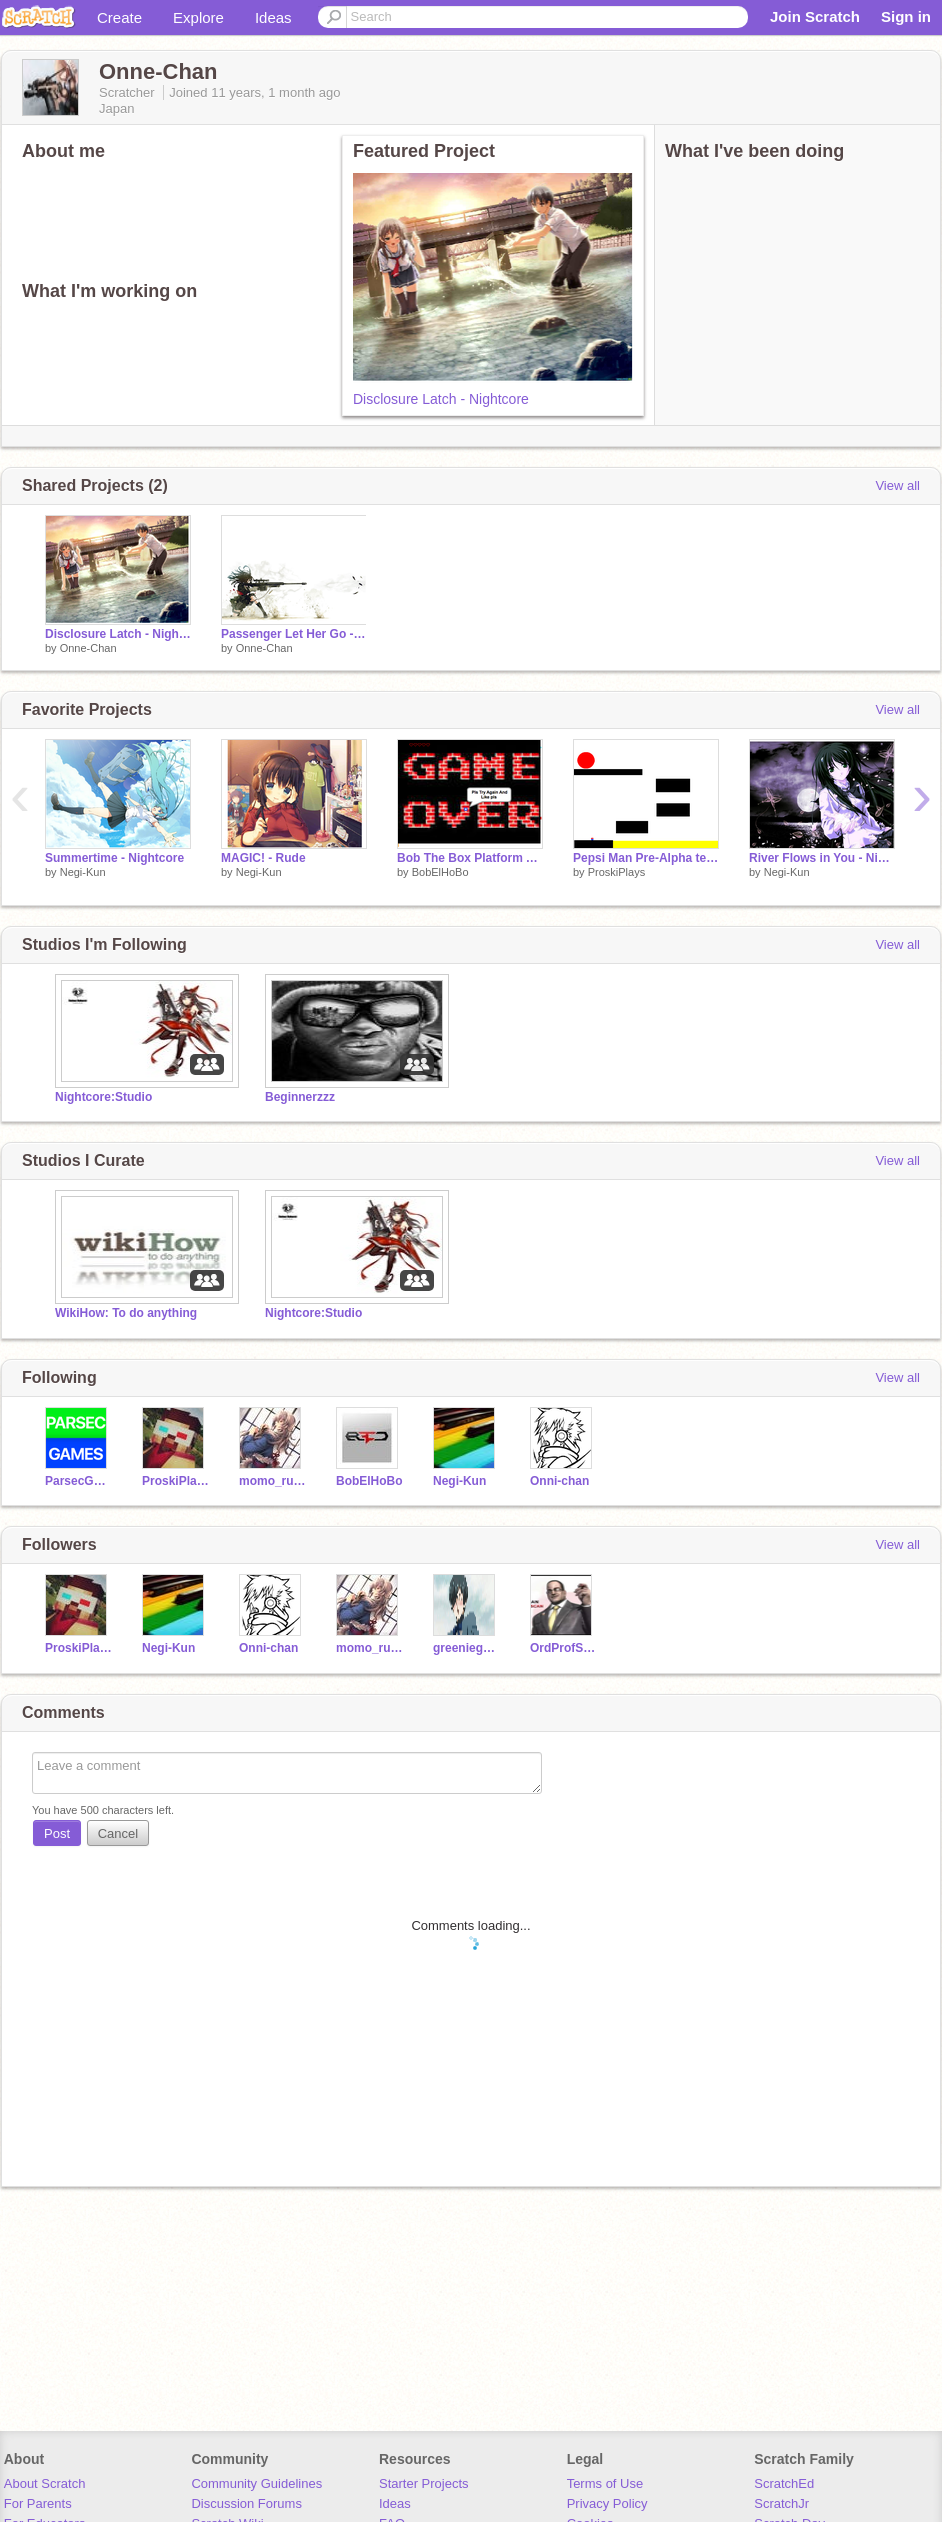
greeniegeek (466, 1648)
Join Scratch (815, 16)
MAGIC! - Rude (263, 858)
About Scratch (45, 2483)
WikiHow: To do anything (126, 1313)
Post (57, 1833)
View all (897, 485)
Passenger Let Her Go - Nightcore (294, 634)
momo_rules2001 (272, 1481)
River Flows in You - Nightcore (822, 858)
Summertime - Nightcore (114, 858)
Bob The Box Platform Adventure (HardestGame (470, 858)
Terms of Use (605, 2483)
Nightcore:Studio (103, 1097)
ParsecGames (78, 1481)
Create (119, 17)
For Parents (38, 2503)
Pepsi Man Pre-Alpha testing (646, 858)
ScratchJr (781, 2503)
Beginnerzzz (300, 1097)
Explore (198, 17)
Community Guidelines (256, 2483)
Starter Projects (424, 2483)
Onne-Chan (88, 648)
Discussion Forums (246, 2503)
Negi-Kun (83, 872)
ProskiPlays (616, 872)
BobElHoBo (440, 872)
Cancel (118, 1833)
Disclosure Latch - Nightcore (441, 399)
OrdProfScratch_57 (563, 1648)
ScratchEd (784, 2483)
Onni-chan (559, 1481)
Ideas (273, 17)
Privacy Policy (607, 2503)
